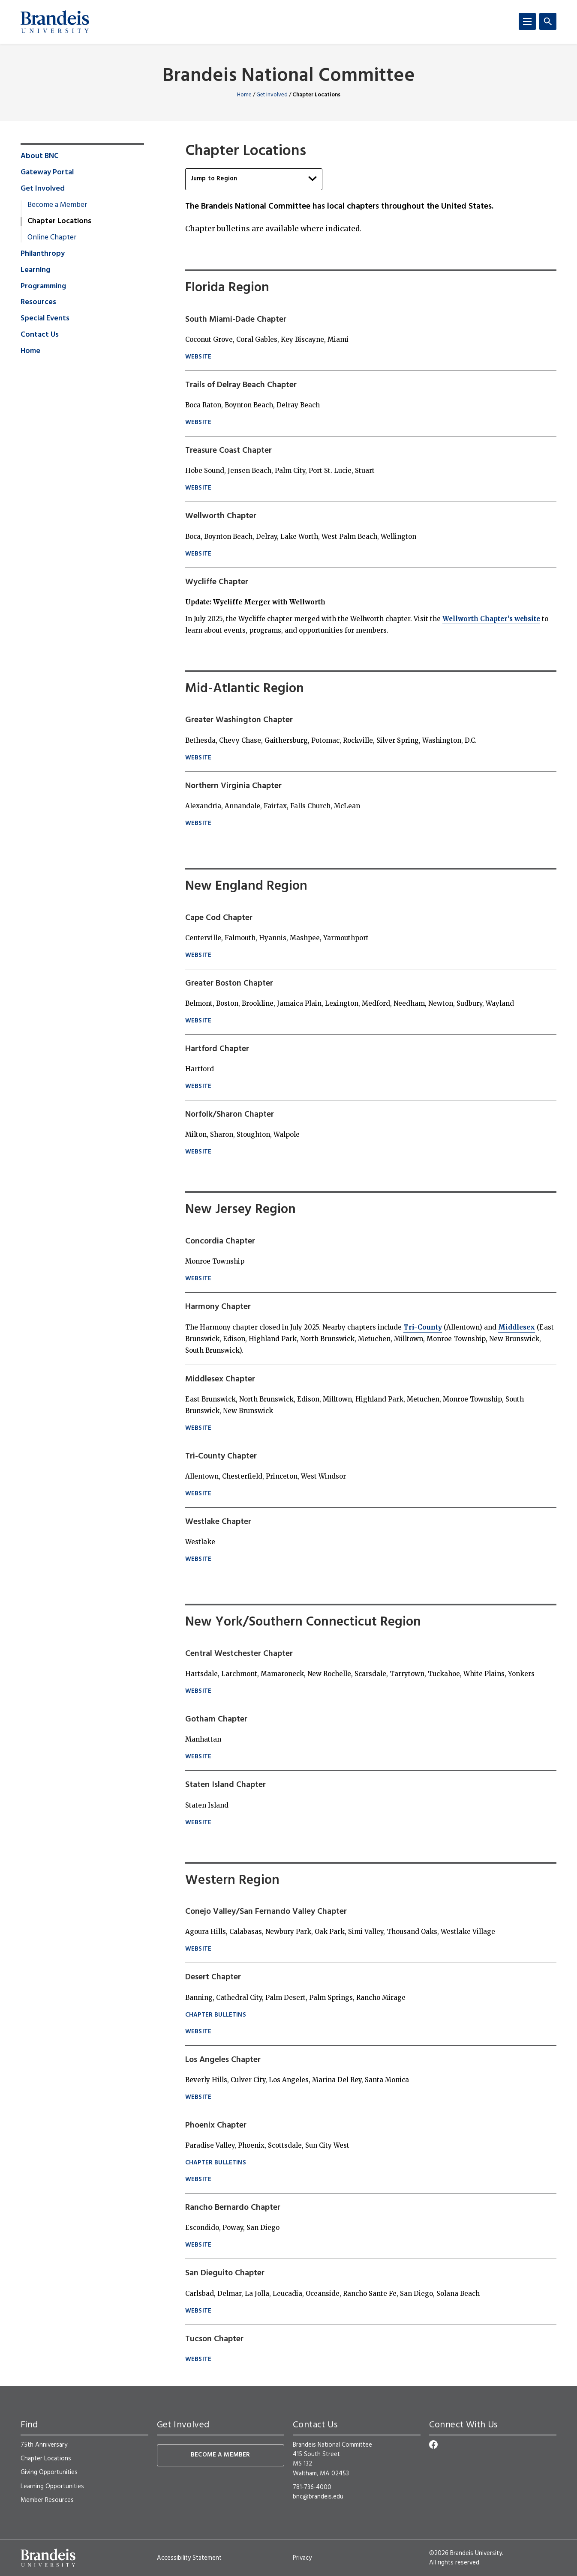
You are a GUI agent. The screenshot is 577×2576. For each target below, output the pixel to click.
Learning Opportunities (52, 2486)
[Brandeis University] (55, 21)
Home (244, 94)
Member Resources (47, 2500)
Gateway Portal (47, 172)
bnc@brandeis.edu (318, 2497)
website (198, 357)
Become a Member (57, 205)
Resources (38, 302)
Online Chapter (51, 237)
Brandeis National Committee (288, 76)
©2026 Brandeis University (465, 2553)
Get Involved (272, 94)
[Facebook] (433, 2444)
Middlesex (516, 1327)
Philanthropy (43, 254)
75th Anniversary (44, 2445)
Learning (35, 270)
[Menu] (527, 21)
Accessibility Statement (189, 2558)
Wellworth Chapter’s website (491, 619)
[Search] (547, 21)
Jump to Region (254, 179)
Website (198, 1279)
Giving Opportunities (49, 2472)
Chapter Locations (46, 2458)
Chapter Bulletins (215, 2163)
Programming (43, 286)
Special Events (45, 318)
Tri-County (422, 1327)
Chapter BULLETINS (215, 2015)
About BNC (40, 156)
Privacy (302, 2558)
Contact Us (40, 335)
